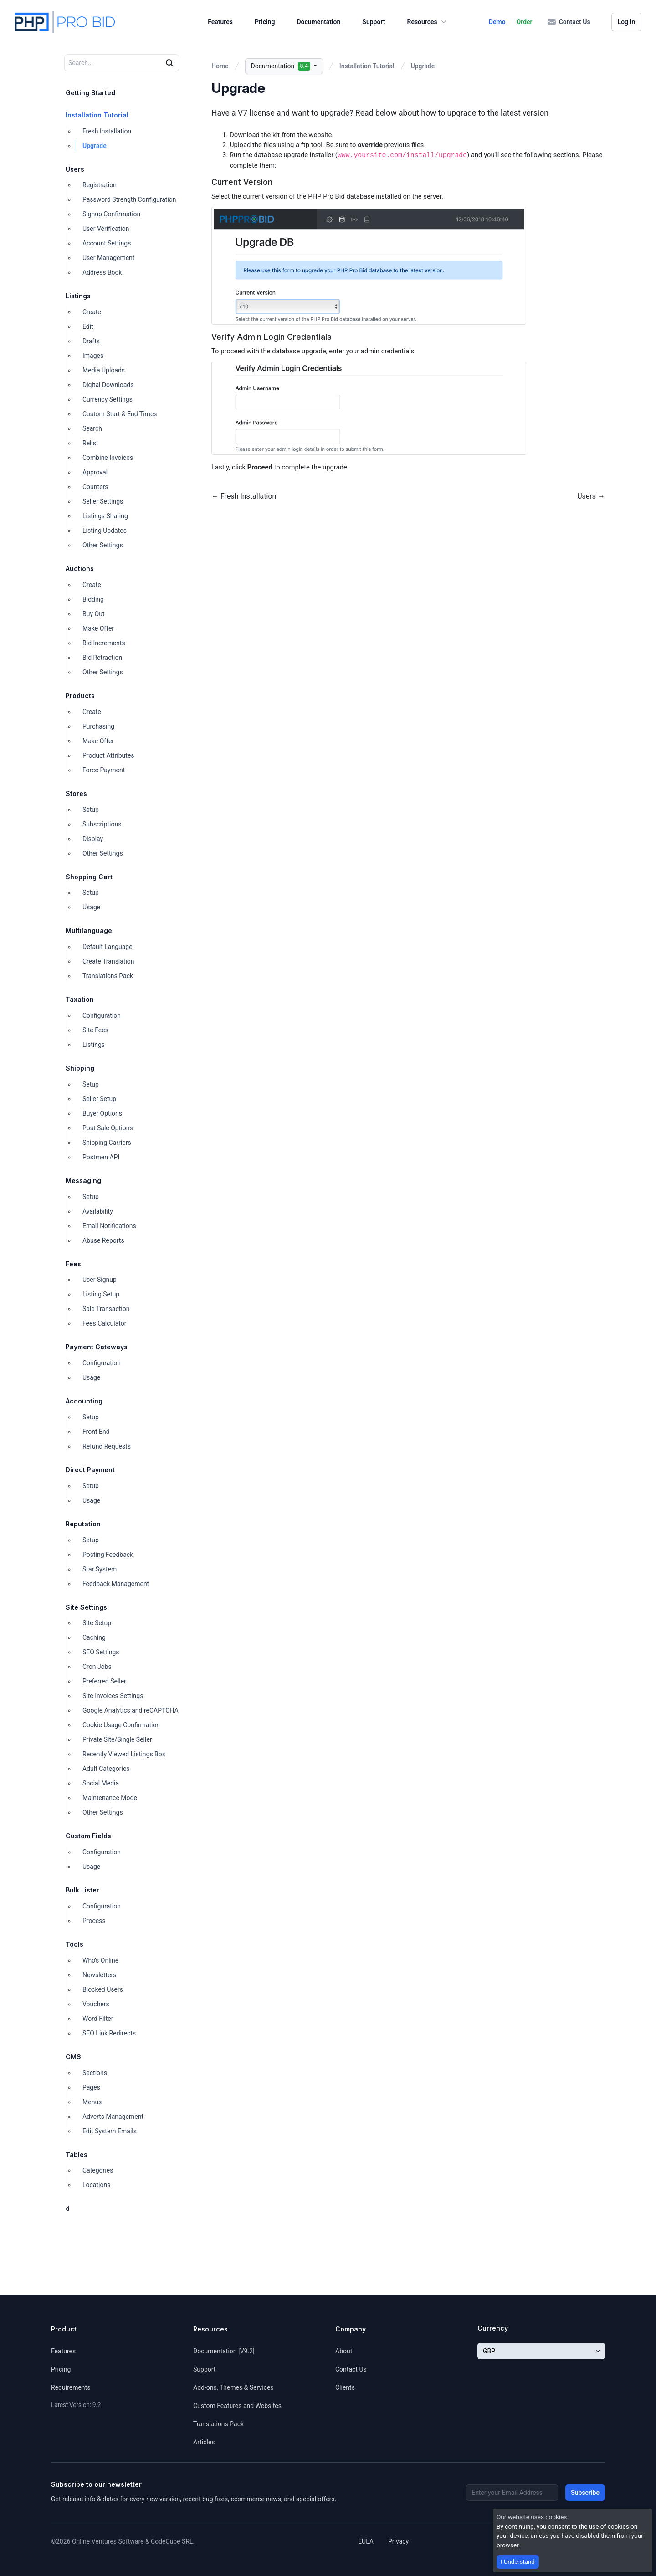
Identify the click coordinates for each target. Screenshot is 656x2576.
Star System (99, 1569)
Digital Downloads (107, 384)
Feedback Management (115, 1583)
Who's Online (100, 1960)
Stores (76, 793)
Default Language (107, 946)
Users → (591, 496)
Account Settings (106, 243)
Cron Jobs (97, 1666)
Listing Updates (104, 530)
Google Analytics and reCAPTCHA (130, 1710)
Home (220, 66)
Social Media (100, 1783)
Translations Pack (107, 975)
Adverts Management (113, 2116)
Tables (76, 2154)
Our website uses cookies (532, 2516)
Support (373, 22)
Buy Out (93, 613)
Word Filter (97, 2018)
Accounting (84, 1401)
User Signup (99, 1279)
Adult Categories (106, 1768)
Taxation (80, 999)
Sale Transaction (105, 1308)
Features (220, 22)
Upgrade (94, 145)
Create (91, 312)
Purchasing (98, 726)
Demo (497, 22)
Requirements (70, 2387)
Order (525, 22)
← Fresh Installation (243, 496)
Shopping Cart (89, 877)
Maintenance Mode (109, 1797)
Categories (97, 2170)
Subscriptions (101, 824)
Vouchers (95, 2004)
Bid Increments (103, 643)
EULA (366, 2541)
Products (80, 695)
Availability (97, 1211)
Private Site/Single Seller (117, 1739)
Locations (96, 2184)
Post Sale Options (107, 1128)
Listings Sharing (105, 516)
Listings (78, 296)
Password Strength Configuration (129, 199)
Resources (427, 21)
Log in (626, 22)
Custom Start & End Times (119, 414)
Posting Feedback (107, 1554)
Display (92, 838)
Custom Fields (88, 1836)
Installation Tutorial (97, 115)
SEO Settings (100, 1652)
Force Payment (103, 770)
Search (92, 428)
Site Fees (95, 1030)
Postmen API (100, 1157)
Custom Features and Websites (237, 2405)
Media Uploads (103, 370)
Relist (90, 443)
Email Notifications (109, 1225)
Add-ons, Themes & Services (233, 2387)
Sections (94, 2072)
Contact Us (568, 21)
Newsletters (99, 1975)
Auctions (80, 568)
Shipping (80, 1068)
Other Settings (102, 545)
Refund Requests (106, 1446)
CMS (73, 2057)
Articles (204, 2442)
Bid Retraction (102, 657)
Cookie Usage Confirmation (121, 1725)
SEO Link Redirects (109, 2033)
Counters (95, 486)
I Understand (518, 2561)
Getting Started (90, 93)
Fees (73, 1264)
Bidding (93, 599)
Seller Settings (102, 501)
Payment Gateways (97, 1347)
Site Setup (96, 1623)
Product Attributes (108, 755)
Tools (74, 1944)
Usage (91, 907)
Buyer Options (102, 1113)
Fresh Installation (106, 131)
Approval (95, 472)
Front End (96, 1431)
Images (92, 355)
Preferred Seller (104, 1681)
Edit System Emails (109, 2131)
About (343, 2351)
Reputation (83, 1524)
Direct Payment (90, 1470)
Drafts (91, 341)
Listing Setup (100, 1294)
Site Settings (86, 1607)
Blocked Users (102, 1989)
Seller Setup (99, 1098)
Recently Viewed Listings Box (123, 1754)
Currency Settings (107, 399)
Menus (92, 2102)
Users (75, 169)
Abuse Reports (103, 1240)
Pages (91, 2087)
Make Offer (98, 628)
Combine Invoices (107, 457)
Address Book (102, 272)
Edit (87, 326)
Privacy (398, 2541)
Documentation (318, 22)
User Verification (105, 228)
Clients (345, 2387)
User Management (108, 257)
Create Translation (108, 961)
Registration (99, 185)
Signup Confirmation (111, 214)
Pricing (265, 22)
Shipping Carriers (106, 1142)
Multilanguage (89, 930)
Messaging (83, 1180)
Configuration (101, 1015)
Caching (94, 1637)
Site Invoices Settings (112, 1695)
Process (94, 1920)
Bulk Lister (82, 1890)
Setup (90, 809)
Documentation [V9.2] (224, 2351)
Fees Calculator (104, 1323)
